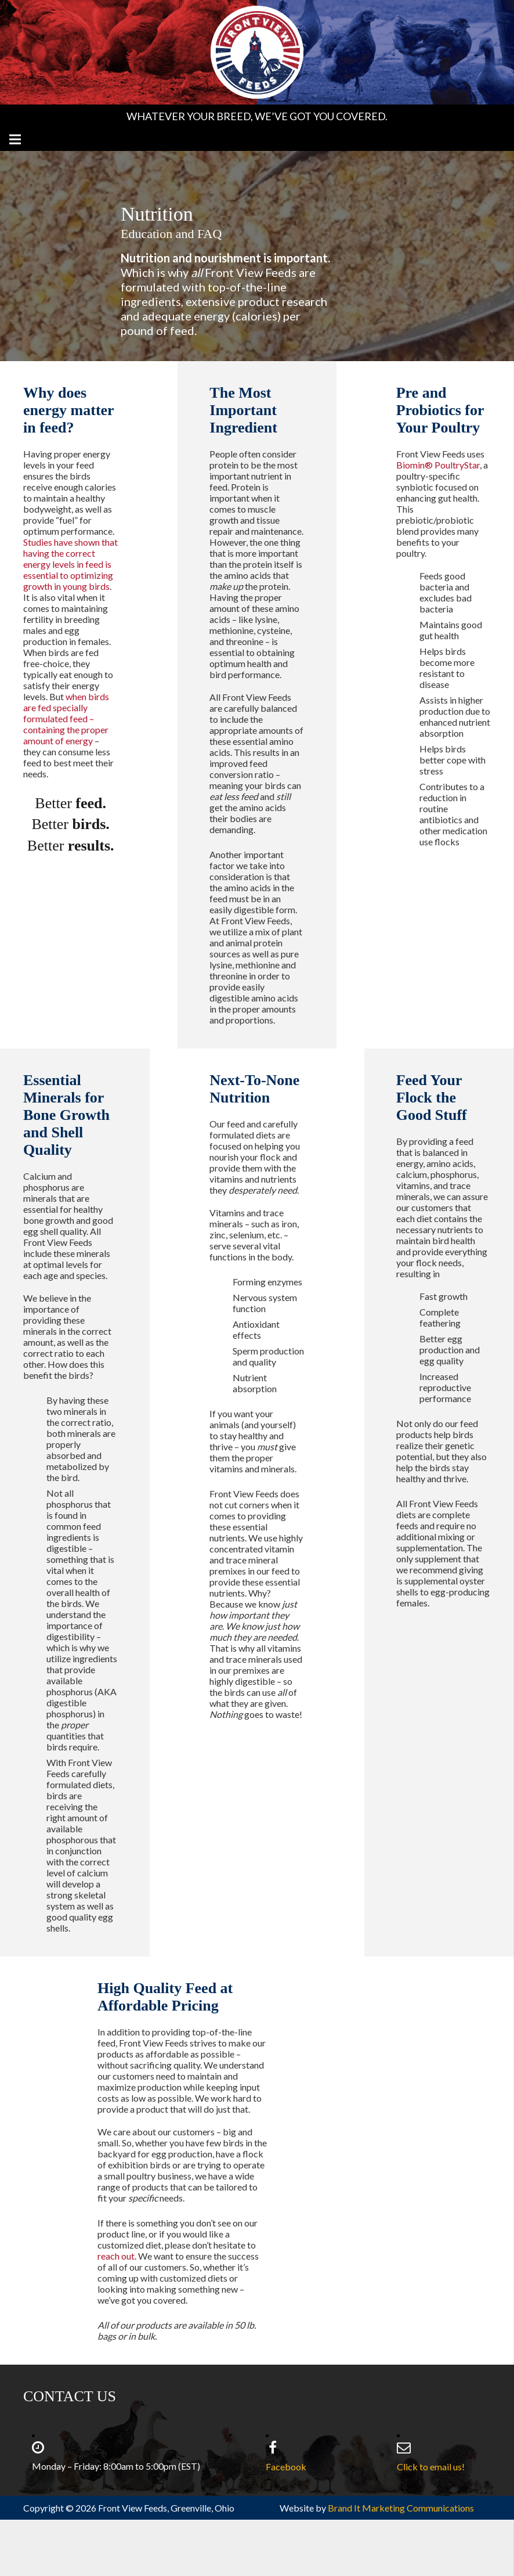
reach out (116, 2255)
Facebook (286, 2466)
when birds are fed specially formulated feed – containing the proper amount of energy (66, 718)
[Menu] (15, 139)
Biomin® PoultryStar (438, 464)
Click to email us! (431, 2466)
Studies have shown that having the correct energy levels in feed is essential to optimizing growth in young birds (70, 564)
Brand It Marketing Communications (401, 2507)
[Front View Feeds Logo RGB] (257, 52)
